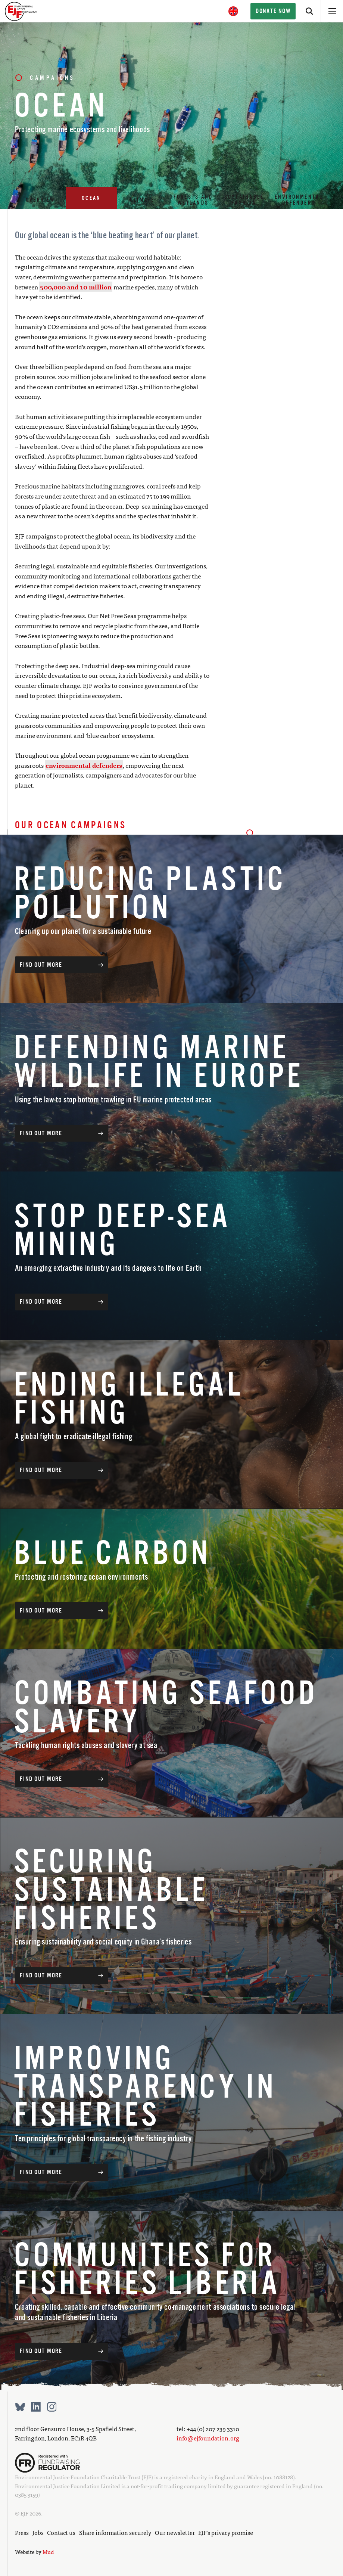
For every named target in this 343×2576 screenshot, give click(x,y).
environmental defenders (84, 765)
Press (22, 2532)
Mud (48, 2551)
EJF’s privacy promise (225, 2532)
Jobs (38, 2532)
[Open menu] (332, 11)
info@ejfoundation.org (208, 2438)
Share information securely (115, 2532)
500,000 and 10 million (76, 287)
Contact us (61, 2532)
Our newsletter (175, 2532)
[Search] (309, 11)
